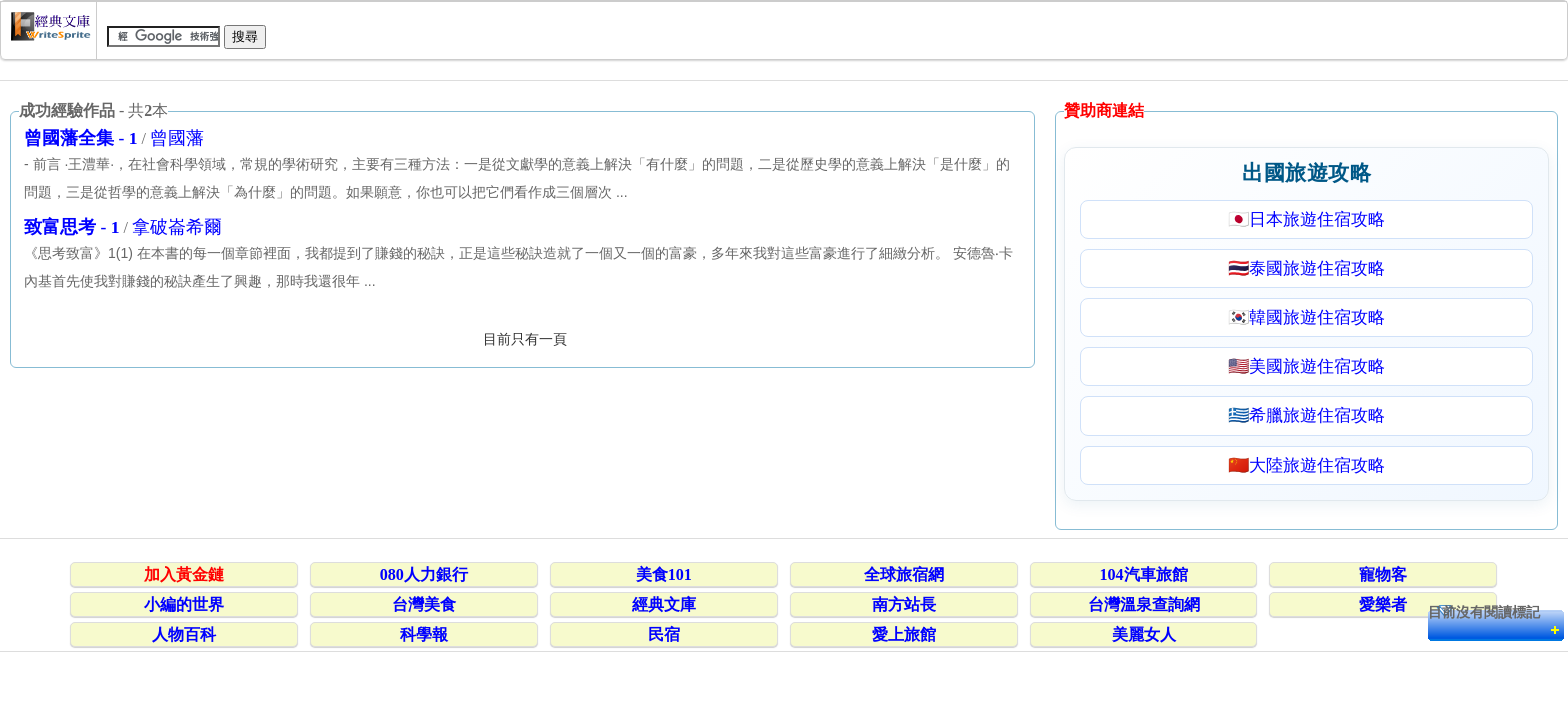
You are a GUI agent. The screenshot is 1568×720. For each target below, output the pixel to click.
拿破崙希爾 (177, 227)
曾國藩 (177, 138)
